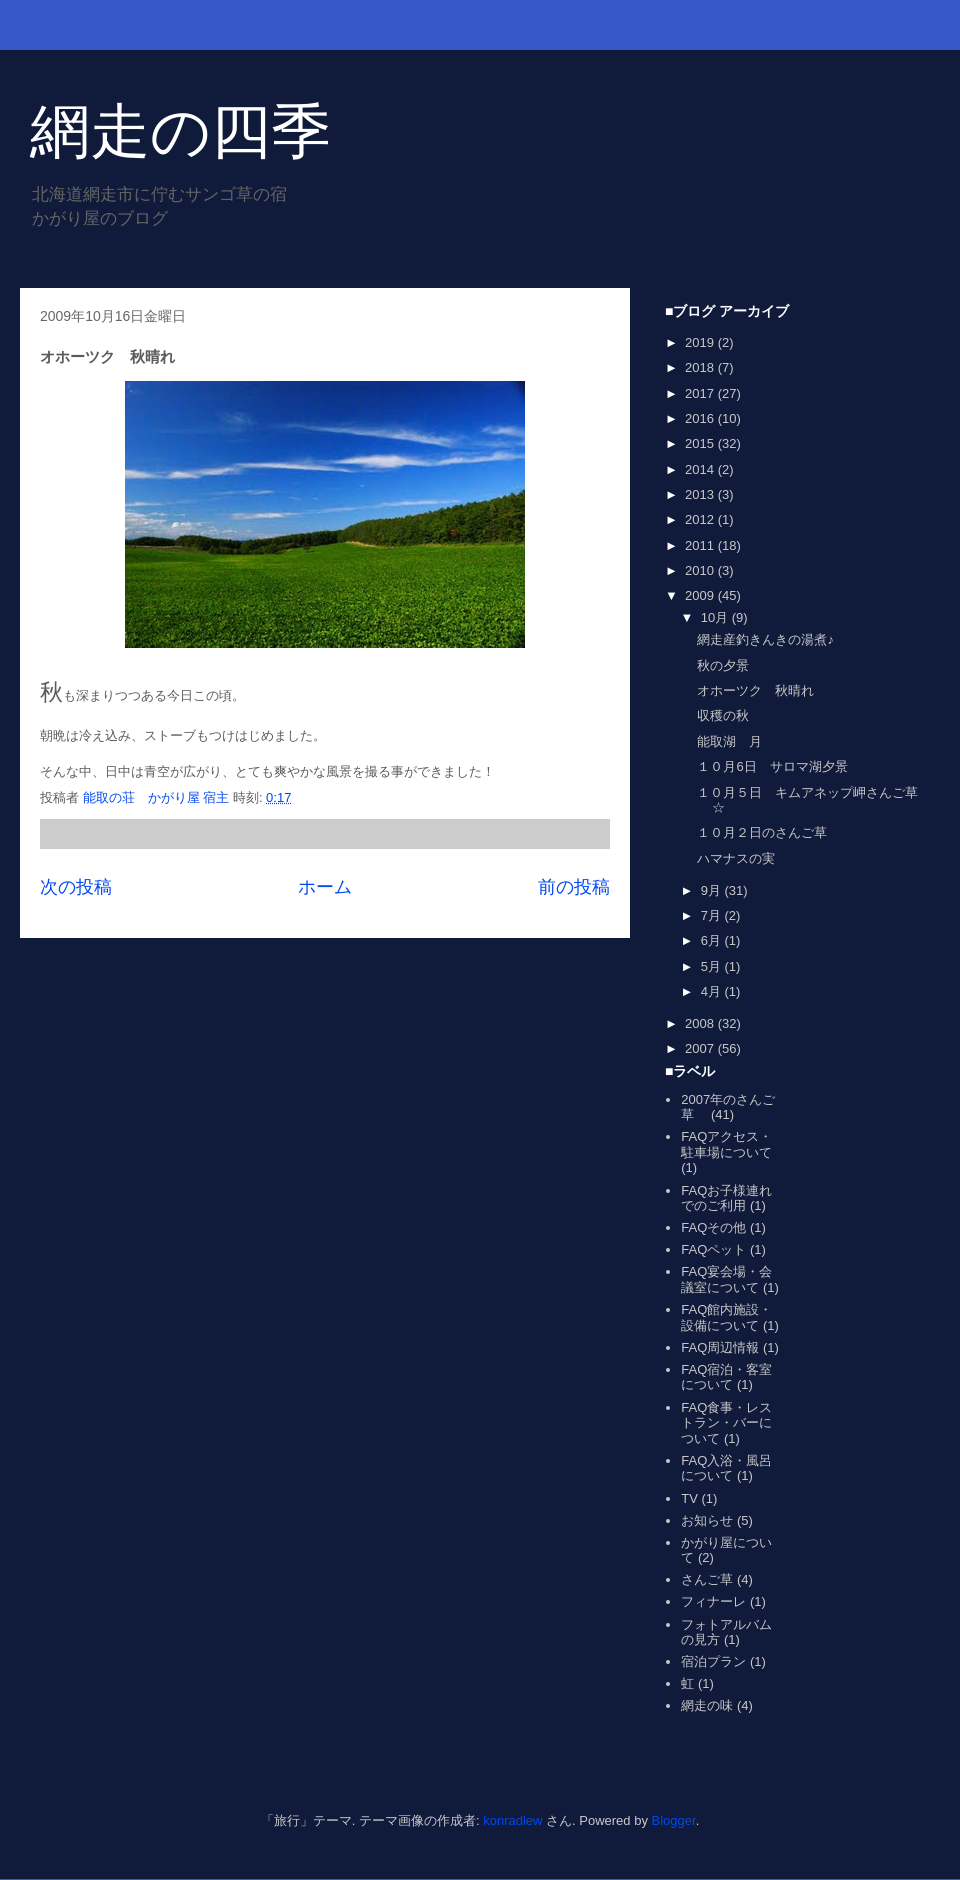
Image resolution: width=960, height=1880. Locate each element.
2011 (701, 545)
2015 (701, 443)
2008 (701, 1023)
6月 (713, 940)
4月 (713, 991)
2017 (701, 393)
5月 (713, 966)
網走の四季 (180, 131)
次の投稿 (76, 887)
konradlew (512, 1820)
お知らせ (707, 1520)
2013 (701, 494)
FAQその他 (713, 1227)
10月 (716, 617)
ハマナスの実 (736, 858)
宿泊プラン (713, 1661)
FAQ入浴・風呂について (726, 1468)
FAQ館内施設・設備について (726, 1317)
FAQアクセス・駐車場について (726, 1144)
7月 (713, 915)
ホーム (325, 887)
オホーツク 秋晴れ (755, 690)
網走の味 (707, 1705)
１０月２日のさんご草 (762, 832)
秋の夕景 (723, 665)
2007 (701, 1048)
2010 (701, 570)
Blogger (674, 1820)
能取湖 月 (729, 741)
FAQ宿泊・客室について (726, 1377)
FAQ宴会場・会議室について (726, 1279)
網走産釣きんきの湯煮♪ (765, 639)
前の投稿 (574, 887)
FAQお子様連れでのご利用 (726, 1198)
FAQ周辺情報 (720, 1347)
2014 (701, 469)
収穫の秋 (723, 715)
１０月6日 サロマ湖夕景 (772, 766)
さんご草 (707, 1579)
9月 (713, 890)
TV (689, 1498)
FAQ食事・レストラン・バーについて (726, 1423)
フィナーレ (713, 1601)
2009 (701, 595)
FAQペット (713, 1249)
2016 (701, 418)
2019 (701, 342)
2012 (701, 519)
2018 (701, 367)
